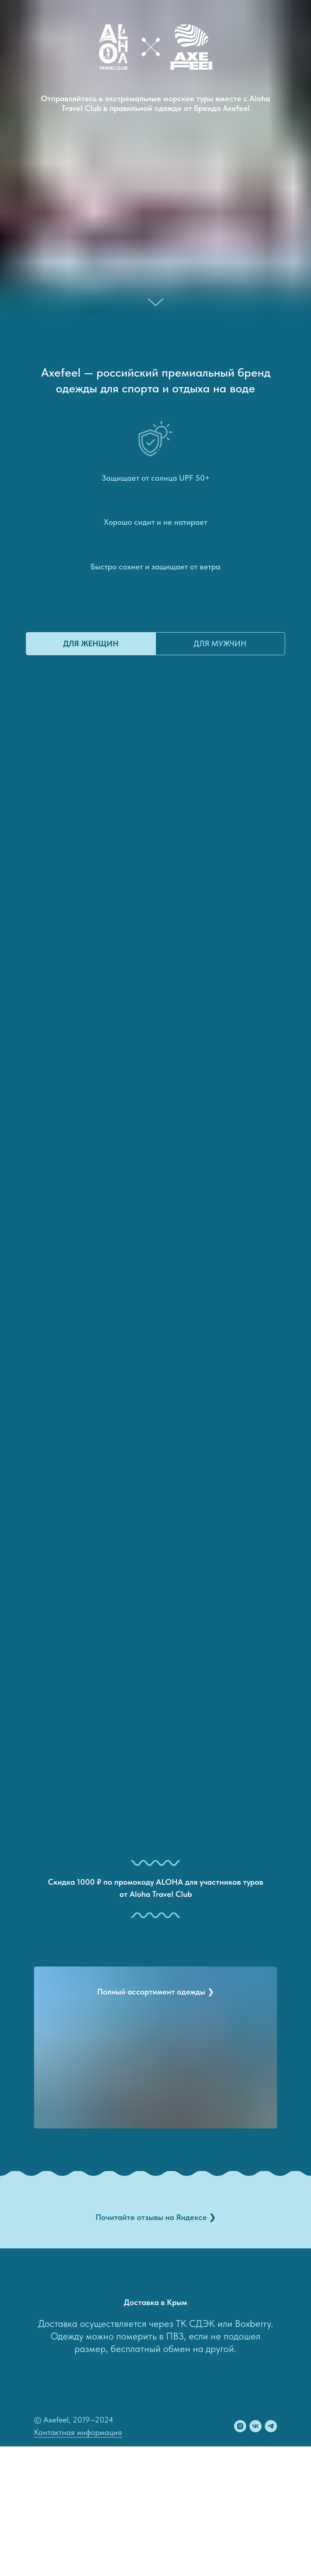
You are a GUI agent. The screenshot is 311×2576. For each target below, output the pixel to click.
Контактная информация (78, 2432)
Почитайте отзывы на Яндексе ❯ (156, 2217)
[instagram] (240, 2426)
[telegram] (271, 2426)
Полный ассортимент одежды (155, 1991)
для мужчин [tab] (220, 643)
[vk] (255, 2426)
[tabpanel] (155, 1244)
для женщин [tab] (91, 643)
